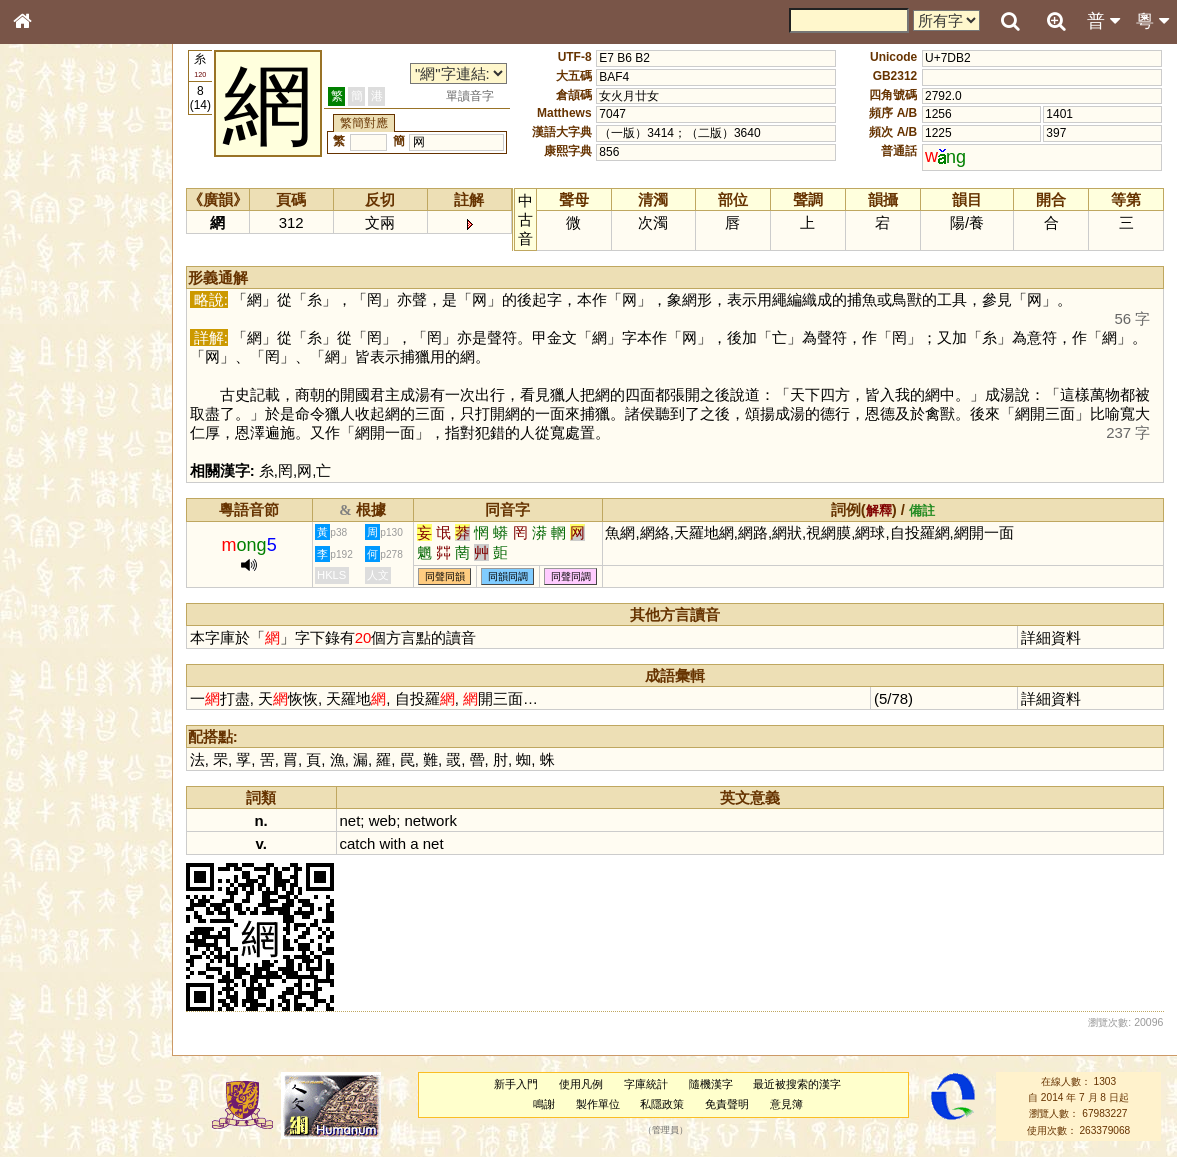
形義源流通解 (61, 345)
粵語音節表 (55, 398)
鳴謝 (544, 1104)
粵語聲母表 (55, 417)
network (430, 820)
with (392, 843)
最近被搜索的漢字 (797, 1084)
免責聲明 (727, 1104)
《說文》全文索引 (73, 628)
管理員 (665, 1130)
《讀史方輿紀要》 (73, 647)
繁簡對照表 (55, 685)
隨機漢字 (711, 1084)
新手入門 (516, 1084)
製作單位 (598, 1104)
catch (358, 843)
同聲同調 (571, 576)
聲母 (40, 536)
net (350, 820)
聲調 (95, 536)
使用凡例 (581, 1084)
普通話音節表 (61, 555)
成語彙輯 (49, 666)
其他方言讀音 (61, 574)
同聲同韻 (445, 576)
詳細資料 (1051, 637)
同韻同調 (508, 576)
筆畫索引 (49, 287)
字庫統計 (646, 1084)
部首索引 (49, 268)
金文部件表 (55, 326)
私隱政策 (662, 1104)
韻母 (68, 536)
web (382, 820)
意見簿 (786, 1104)
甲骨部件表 (55, 306)
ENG (88, 220)
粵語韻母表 (55, 437)
